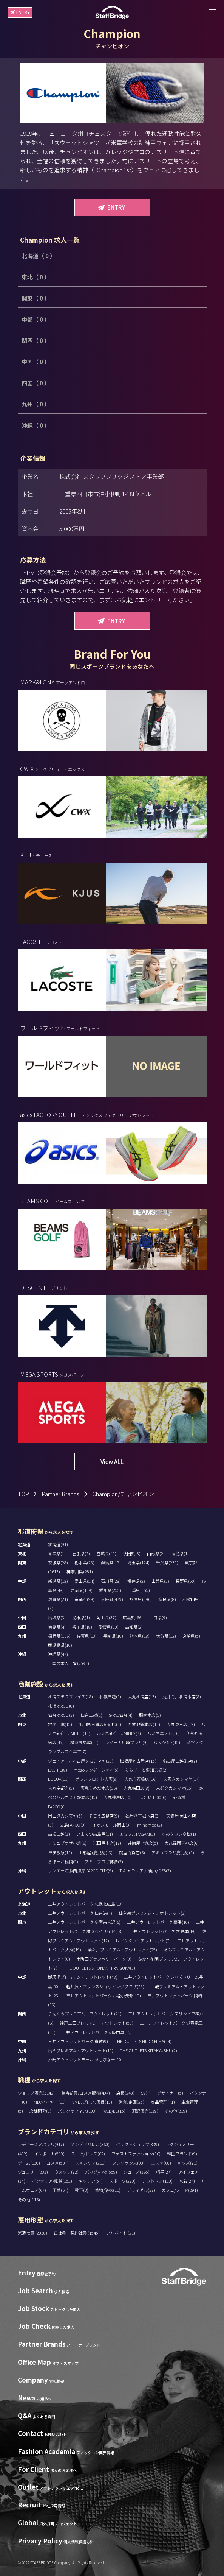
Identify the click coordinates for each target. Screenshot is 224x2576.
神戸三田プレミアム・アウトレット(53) (96, 2023)
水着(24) (187, 2181)
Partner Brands (60, 1494)
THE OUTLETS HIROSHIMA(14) (142, 2041)
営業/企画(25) (131, 2102)
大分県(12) (166, 1636)
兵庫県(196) (141, 1599)
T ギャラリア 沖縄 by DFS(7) (145, 1870)
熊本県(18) (140, 1636)
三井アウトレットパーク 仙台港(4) (80, 1913)
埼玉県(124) (138, 1562)
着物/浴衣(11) (107, 2190)
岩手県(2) (81, 1553)
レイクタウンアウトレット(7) (143, 1940)
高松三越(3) (59, 1834)
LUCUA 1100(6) (152, 1797)
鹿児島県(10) (60, 1645)
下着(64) (60, 2190)
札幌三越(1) (110, 1696)
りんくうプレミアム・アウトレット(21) (85, 2014)
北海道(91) (58, 1544)
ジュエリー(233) (33, 2172)
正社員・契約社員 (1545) (77, 2233)
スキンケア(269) (90, 2163)
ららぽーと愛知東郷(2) (146, 1770)
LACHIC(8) (57, 1770)
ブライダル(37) (141, 2190)
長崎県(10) (113, 1636)
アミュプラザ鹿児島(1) (172, 1852)
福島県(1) (180, 1553)
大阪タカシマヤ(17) (181, 1779)
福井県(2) (136, 1581)
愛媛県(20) (109, 1627)
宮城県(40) (106, 1553)
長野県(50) (186, 1581)
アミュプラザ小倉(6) (67, 1843)
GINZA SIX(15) (167, 1742)
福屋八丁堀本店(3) (142, 1816)
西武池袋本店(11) (144, 1724)
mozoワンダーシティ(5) (96, 1770)
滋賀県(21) (58, 1599)
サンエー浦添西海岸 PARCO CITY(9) (80, 1870)
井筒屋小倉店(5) (143, 1843)
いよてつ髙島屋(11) (94, 1834)
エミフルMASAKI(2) (137, 1834)
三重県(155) (139, 1590)
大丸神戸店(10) (118, 1797)
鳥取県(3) (57, 1617)
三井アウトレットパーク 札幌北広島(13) (85, 1904)
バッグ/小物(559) (101, 2172)
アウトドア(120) (157, 2181)
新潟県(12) (58, 1581)
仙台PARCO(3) (61, 1715)
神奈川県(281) (79, 1571)
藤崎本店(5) (150, 1715)
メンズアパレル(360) (90, 2144)
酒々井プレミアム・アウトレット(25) (122, 1950)
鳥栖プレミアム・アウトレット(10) (80, 2050)
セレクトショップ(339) (137, 2144)
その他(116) (29, 2199)
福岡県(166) (59, 1636)
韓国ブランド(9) (182, 2154)
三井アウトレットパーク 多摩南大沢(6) (84, 1922)
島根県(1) (81, 1617)
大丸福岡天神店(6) (181, 1843)
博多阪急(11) (60, 1852)
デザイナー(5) (170, 2093)
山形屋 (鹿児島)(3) (96, 1852)
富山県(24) (84, 1581)
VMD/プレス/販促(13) (92, 2102)
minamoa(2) (149, 1825)
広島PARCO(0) (73, 1825)
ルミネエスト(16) (163, 1733)
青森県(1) (57, 1553)
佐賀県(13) (87, 1636)
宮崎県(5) (191, 1636)
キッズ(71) (188, 2163)
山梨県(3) (160, 1581)
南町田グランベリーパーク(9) (103, 1959)
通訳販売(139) (145, 2111)
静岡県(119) (81, 1590)
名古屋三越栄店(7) (180, 1761)
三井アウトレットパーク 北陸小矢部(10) (103, 1995)
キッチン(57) (91, 2181)
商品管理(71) (163, 2102)
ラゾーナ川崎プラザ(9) (126, 1742)
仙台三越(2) (91, 1715)
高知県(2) (134, 1627)
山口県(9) (158, 1617)
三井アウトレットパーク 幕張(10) (158, 1922)
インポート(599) (49, 2154)
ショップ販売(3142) (36, 2093)
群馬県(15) (111, 1562)
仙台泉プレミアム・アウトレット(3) (152, 1913)
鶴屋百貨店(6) (132, 1852)
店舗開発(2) (40, 2111)
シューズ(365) (137, 2172)
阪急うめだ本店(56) (98, 1788)
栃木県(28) (84, 1562)
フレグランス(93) (128, 2163)
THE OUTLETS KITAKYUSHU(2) (148, 2050)
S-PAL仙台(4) (121, 1715)
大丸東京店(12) (181, 1724)
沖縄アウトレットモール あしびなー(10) (85, 2059)
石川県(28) (111, 1581)
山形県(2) (156, 1553)
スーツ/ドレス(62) (88, 2154)
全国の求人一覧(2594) (68, 1663)
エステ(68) (161, 2163)
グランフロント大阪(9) (96, 1779)
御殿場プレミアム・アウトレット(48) (82, 1977)
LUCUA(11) (58, 1779)
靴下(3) (81, 2190)
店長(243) (125, 2093)
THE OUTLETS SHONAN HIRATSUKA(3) (99, 1968)
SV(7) (146, 2093)
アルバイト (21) (120, 2233)
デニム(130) (29, 2163)
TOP (23, 1494)
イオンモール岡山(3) (111, 1825)
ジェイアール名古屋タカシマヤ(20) (80, 1761)
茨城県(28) (58, 1562)
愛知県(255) (110, 1590)
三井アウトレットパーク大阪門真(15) (97, 2032)
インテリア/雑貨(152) (52, 2181)
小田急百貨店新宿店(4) (100, 1724)
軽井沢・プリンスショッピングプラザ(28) (105, 1986)
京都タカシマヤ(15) (174, 1788)
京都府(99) (84, 1599)
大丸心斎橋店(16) (140, 1779)
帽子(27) (164, 2172)
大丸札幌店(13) (142, 1696)
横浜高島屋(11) (84, 1742)
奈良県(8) (167, 1599)
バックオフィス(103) (77, 2111)
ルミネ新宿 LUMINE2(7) (119, 1733)
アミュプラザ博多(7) (104, 1861)
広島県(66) (133, 1617)
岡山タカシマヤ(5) (65, 1816)
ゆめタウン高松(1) (179, 1834)
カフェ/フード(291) (180, 2190)
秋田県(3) (132, 1553)
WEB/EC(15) (114, 2111)
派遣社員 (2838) (33, 2233)
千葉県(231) (167, 1562)
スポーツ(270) (122, 2181)
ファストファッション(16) (136, 2154)
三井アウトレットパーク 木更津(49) (162, 1931)
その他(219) (176, 2111)
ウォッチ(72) (66, 2172)
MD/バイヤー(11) (50, 2102)
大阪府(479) (112, 1599)
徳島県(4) (57, 1627)
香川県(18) (82, 1627)
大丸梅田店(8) (137, 1788)
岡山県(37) (106, 1617)
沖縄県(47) (58, 1654)
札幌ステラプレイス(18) (70, 1696)
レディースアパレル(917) (41, 2144)
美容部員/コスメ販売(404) (85, 2093)
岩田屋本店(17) (107, 1843)
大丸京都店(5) (61, 1788)
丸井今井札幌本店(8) (181, 1696)
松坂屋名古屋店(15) (138, 1761)
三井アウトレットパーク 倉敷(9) (78, 2041)
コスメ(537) (57, 2163)
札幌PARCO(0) (61, 1706)
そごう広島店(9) (104, 1816)
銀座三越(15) (60, 1724)
